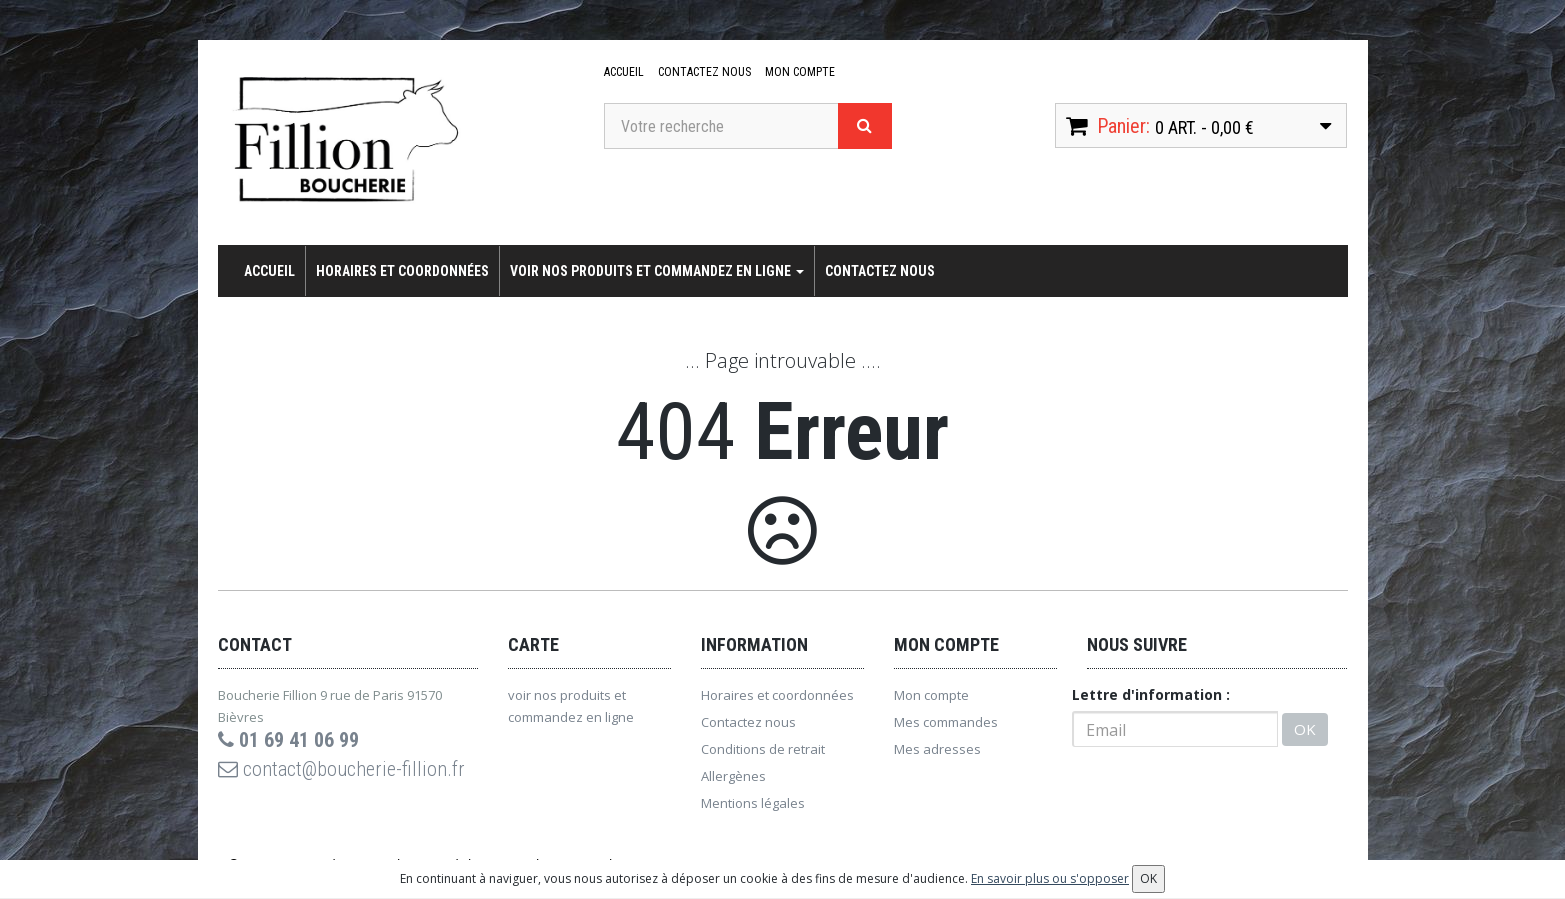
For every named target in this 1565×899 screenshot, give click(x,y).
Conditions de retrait (763, 749)
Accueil (624, 72)
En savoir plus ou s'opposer (1050, 878)
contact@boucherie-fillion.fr (341, 769)
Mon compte (800, 72)
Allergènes (733, 776)
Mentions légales (753, 803)
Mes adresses (937, 749)
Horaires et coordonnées (402, 271)
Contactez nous (704, 72)
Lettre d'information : (1151, 694)
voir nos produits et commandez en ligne (657, 271)
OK (1305, 729)
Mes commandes (946, 722)
